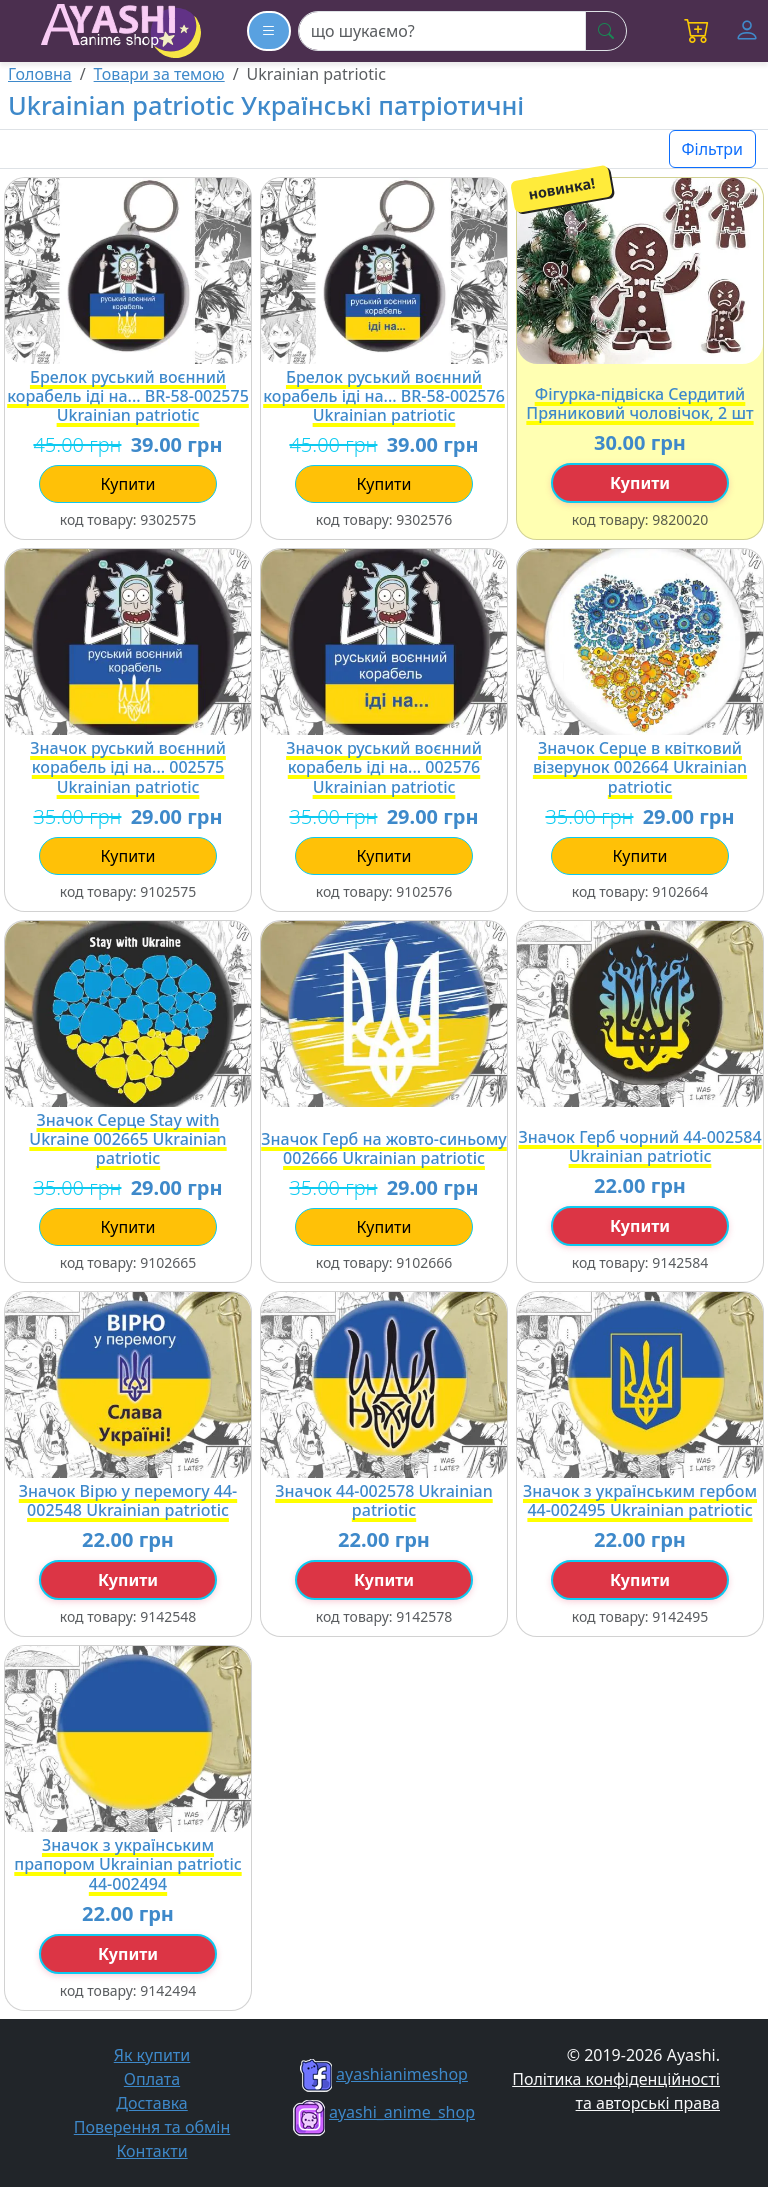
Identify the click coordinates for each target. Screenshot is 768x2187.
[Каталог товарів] (269, 31)
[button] (697, 31)
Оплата (152, 2079)
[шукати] (606, 31)
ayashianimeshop (384, 2074)
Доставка (152, 2103)
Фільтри (712, 149)
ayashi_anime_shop (384, 2112)
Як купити (152, 2055)
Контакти (151, 2151)
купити (127, 484)
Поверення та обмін (152, 2127)
